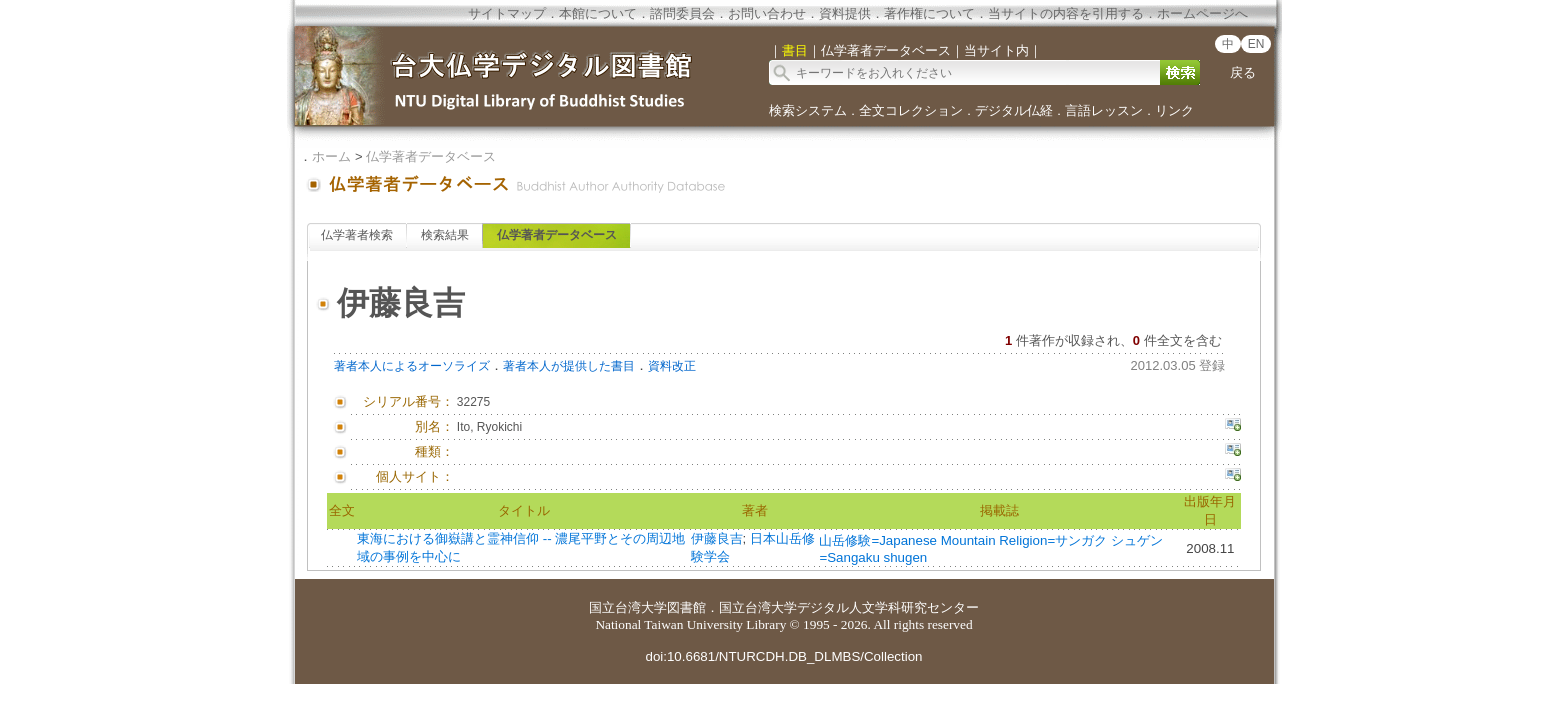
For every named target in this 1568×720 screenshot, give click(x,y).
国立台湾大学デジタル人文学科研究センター (849, 607)
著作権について (929, 13)
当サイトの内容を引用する (1066, 13)
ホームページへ (1202, 13)
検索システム (808, 110)
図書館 (686, 607)
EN (1256, 44)
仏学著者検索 (357, 235)
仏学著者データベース (431, 156)
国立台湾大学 (628, 607)
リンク (1174, 110)
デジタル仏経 (1014, 110)
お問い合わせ (767, 13)
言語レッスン (1104, 110)
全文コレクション (911, 110)
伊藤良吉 (717, 538)
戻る (1243, 72)
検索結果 (445, 235)
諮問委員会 (682, 13)
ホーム (331, 156)
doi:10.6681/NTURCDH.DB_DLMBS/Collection (783, 656)
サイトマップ (507, 13)
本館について (598, 13)
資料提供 (845, 13)
